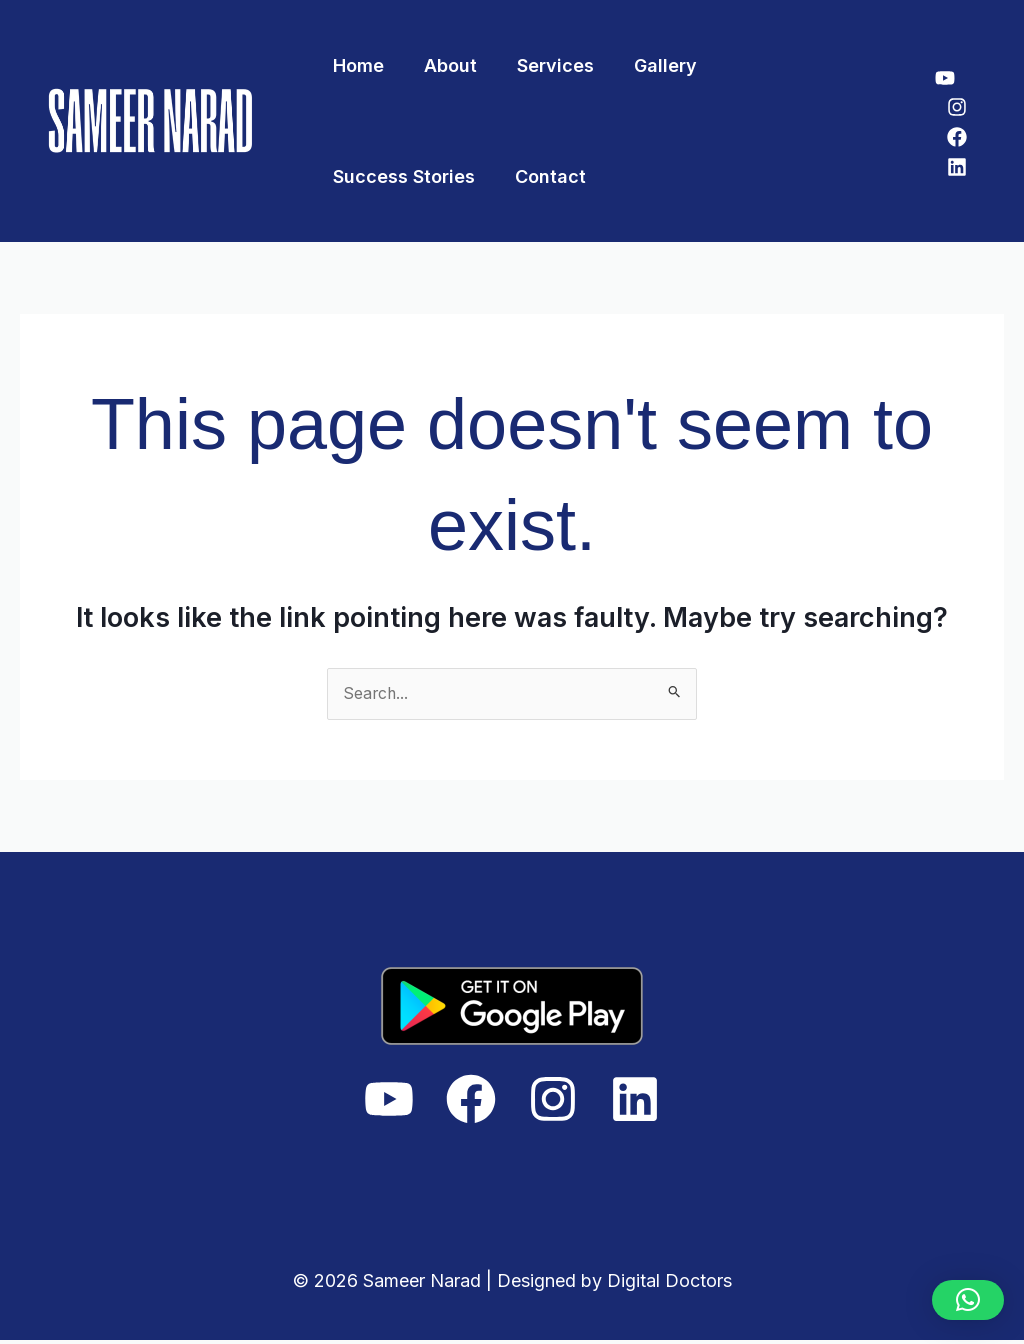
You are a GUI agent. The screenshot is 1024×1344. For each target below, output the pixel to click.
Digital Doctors (669, 1283)
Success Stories (790, 65)
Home (356, 65)
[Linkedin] (957, 167)
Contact (366, 176)
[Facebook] (957, 137)
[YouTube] (945, 78)
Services (545, 65)
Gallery (651, 65)
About (444, 65)
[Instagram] (957, 107)
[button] (968, 1300)
